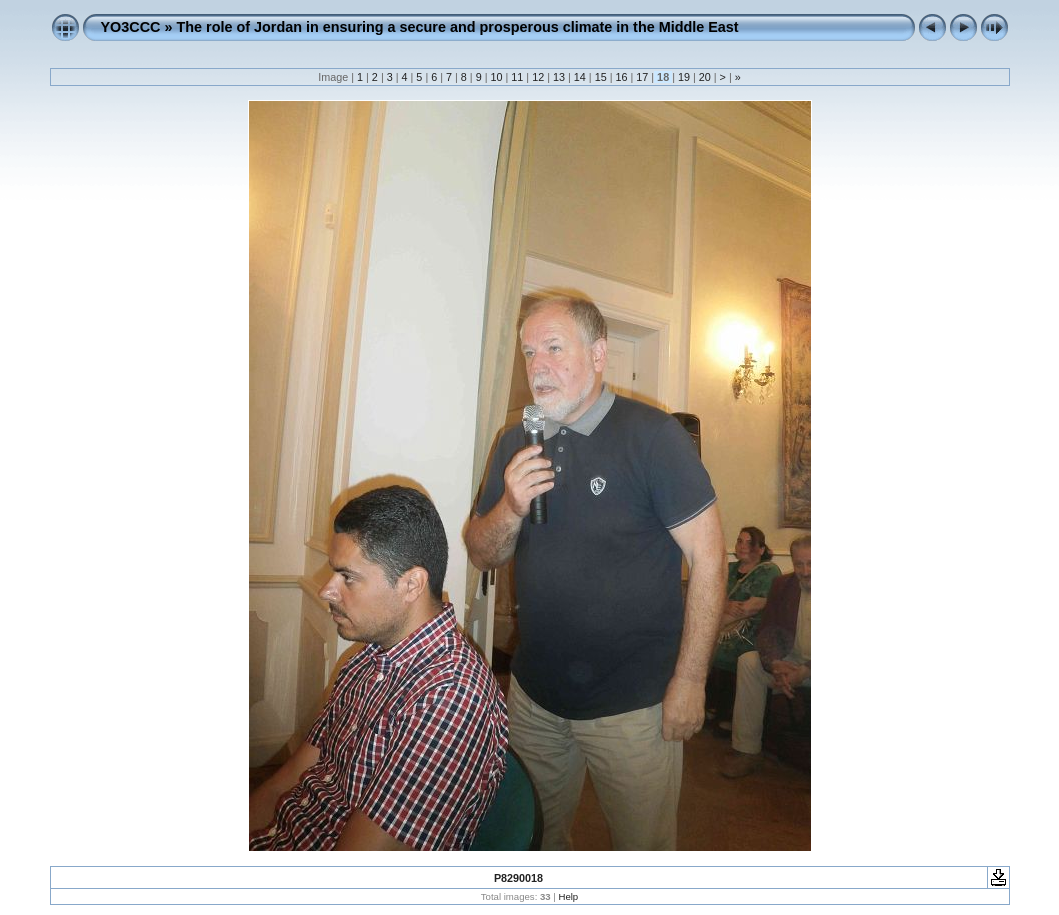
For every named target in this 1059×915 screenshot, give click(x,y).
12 (538, 77)
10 (497, 77)
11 (517, 77)
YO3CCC (131, 27)
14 (580, 77)
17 (642, 77)
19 (684, 77)
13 (559, 77)
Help (568, 896)
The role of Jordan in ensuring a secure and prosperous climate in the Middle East (457, 27)
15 (601, 77)
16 (621, 77)
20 (705, 77)
